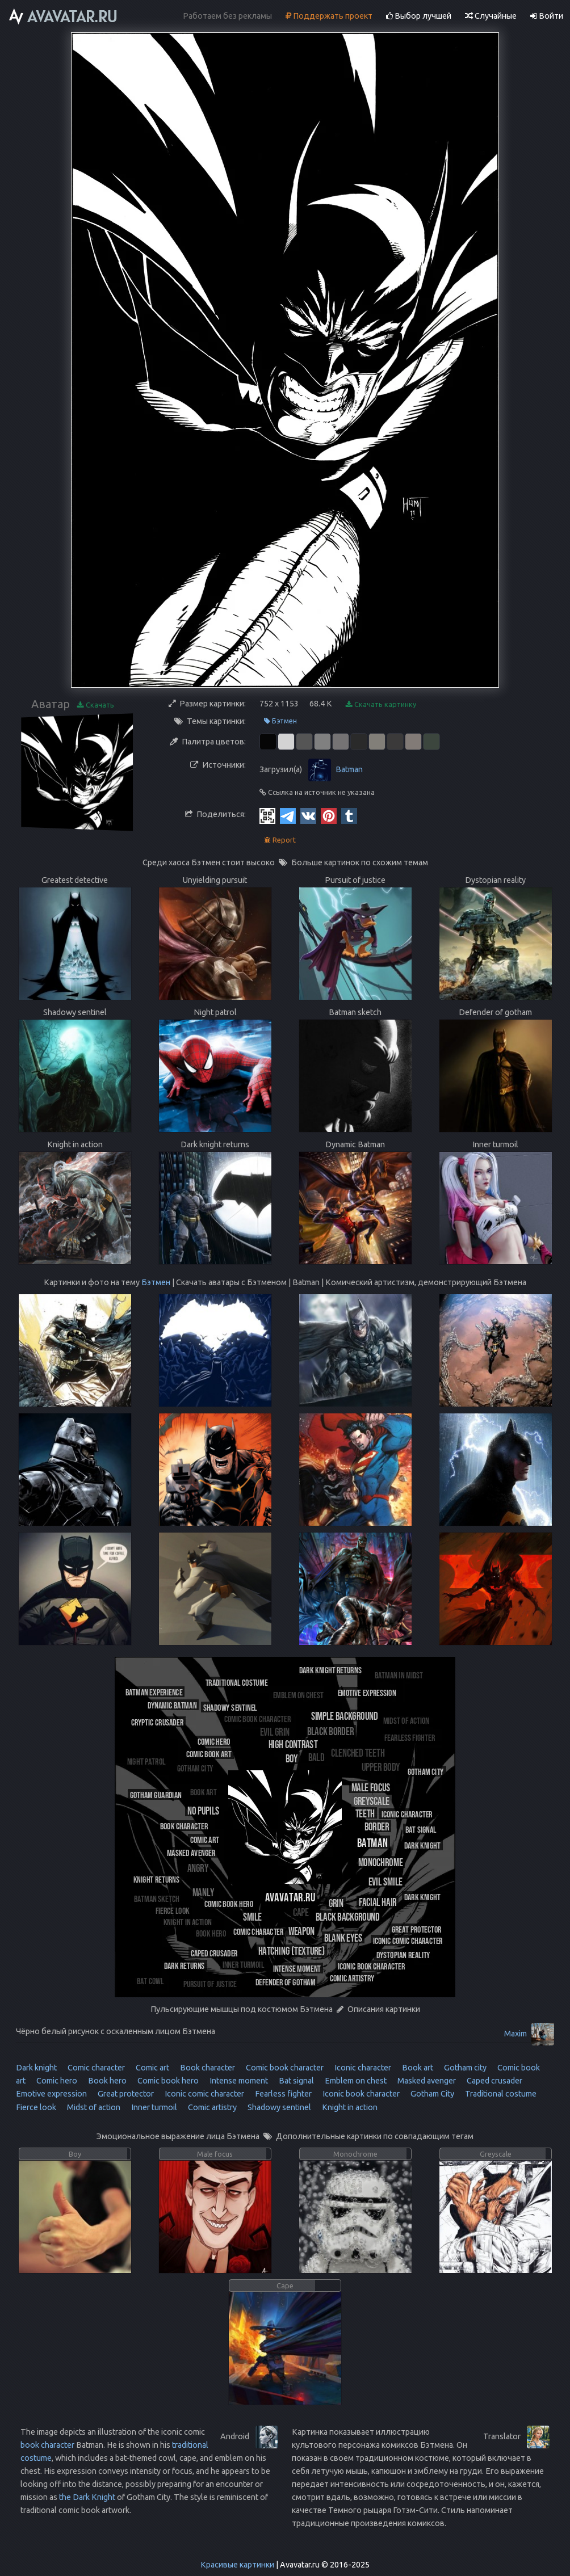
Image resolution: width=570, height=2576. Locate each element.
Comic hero (56, 2080)
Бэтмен (280, 721)
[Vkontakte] (308, 815)
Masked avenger (426, 2080)
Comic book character (284, 2067)
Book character (206, 2067)
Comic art (151, 2067)
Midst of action (92, 2107)
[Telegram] (288, 815)
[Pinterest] (329, 815)
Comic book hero (167, 2080)
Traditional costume (500, 2093)
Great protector (125, 2093)
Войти (546, 15)
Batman (349, 769)
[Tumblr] (349, 815)
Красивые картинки (237, 2564)
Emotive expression (51, 2093)
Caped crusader (493, 2080)
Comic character (95, 2067)
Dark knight (36, 2067)
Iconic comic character (203, 2093)
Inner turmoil (153, 2107)
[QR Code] (267, 815)
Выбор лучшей (418, 15)
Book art (416, 2067)
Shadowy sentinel (278, 2107)
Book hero (106, 2080)
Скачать (95, 705)
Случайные (491, 15)
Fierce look (36, 2107)
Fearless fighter (282, 2093)
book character (47, 2444)
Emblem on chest (355, 2080)
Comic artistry (211, 2107)
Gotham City (431, 2093)
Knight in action (349, 2107)
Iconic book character (360, 2093)
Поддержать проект (329, 15)
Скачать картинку (381, 704)
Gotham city (464, 2067)
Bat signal (295, 2080)
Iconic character (362, 2067)
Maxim (515, 2033)
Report (280, 840)
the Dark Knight (87, 2497)
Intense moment (238, 2080)
